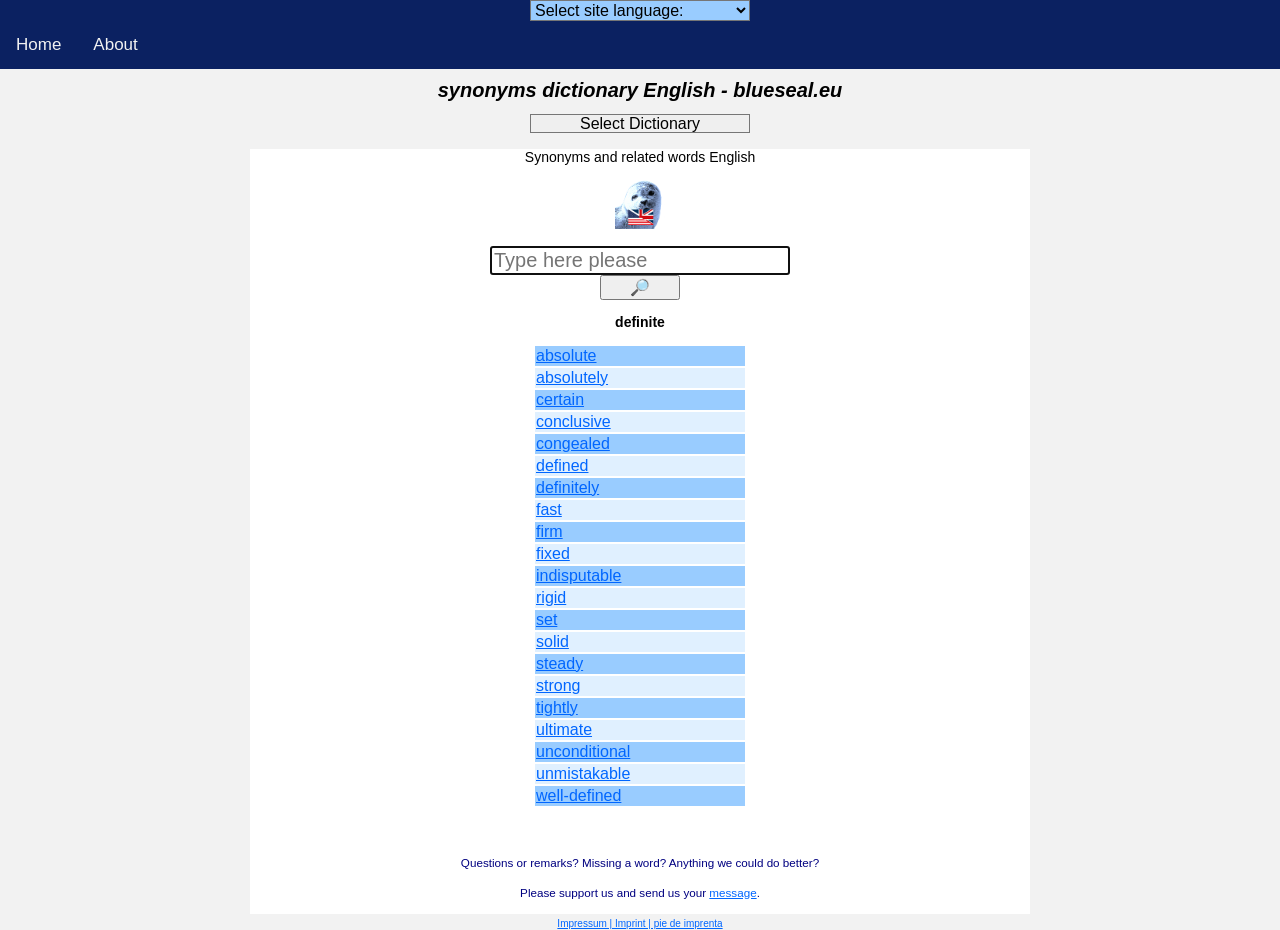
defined (562, 465)
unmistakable (583, 773)
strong (558, 685)
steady (559, 663)
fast (549, 509)
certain (560, 399)
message (732, 892)
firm (549, 531)
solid (552, 641)
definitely (567, 487)
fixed (553, 553)
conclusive (573, 421)
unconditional (583, 751)
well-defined (578, 795)
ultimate (564, 729)
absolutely (572, 377)
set (546, 619)
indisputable (578, 575)
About (115, 44)
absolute (566, 355)
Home (38, 44)
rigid (551, 597)
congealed (573, 443)
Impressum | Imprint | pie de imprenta (639, 923)
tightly (557, 707)
